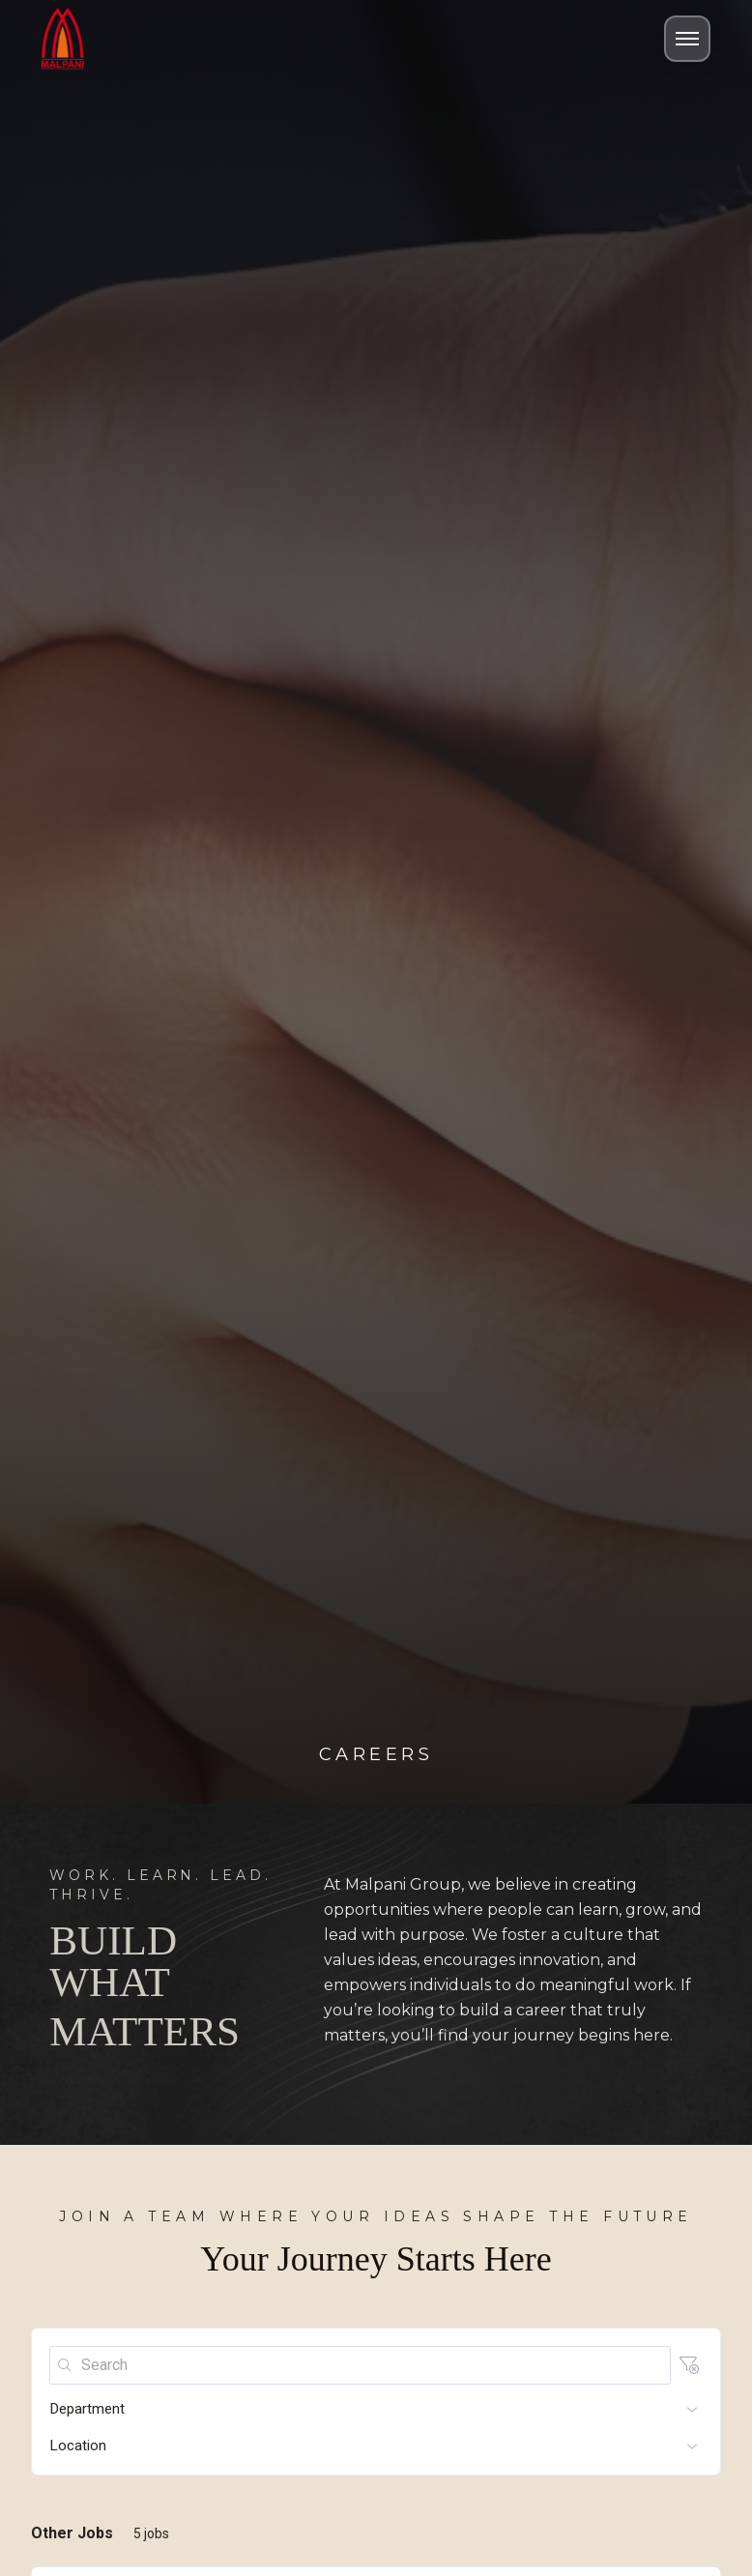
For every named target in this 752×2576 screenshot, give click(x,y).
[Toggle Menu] (687, 38)
